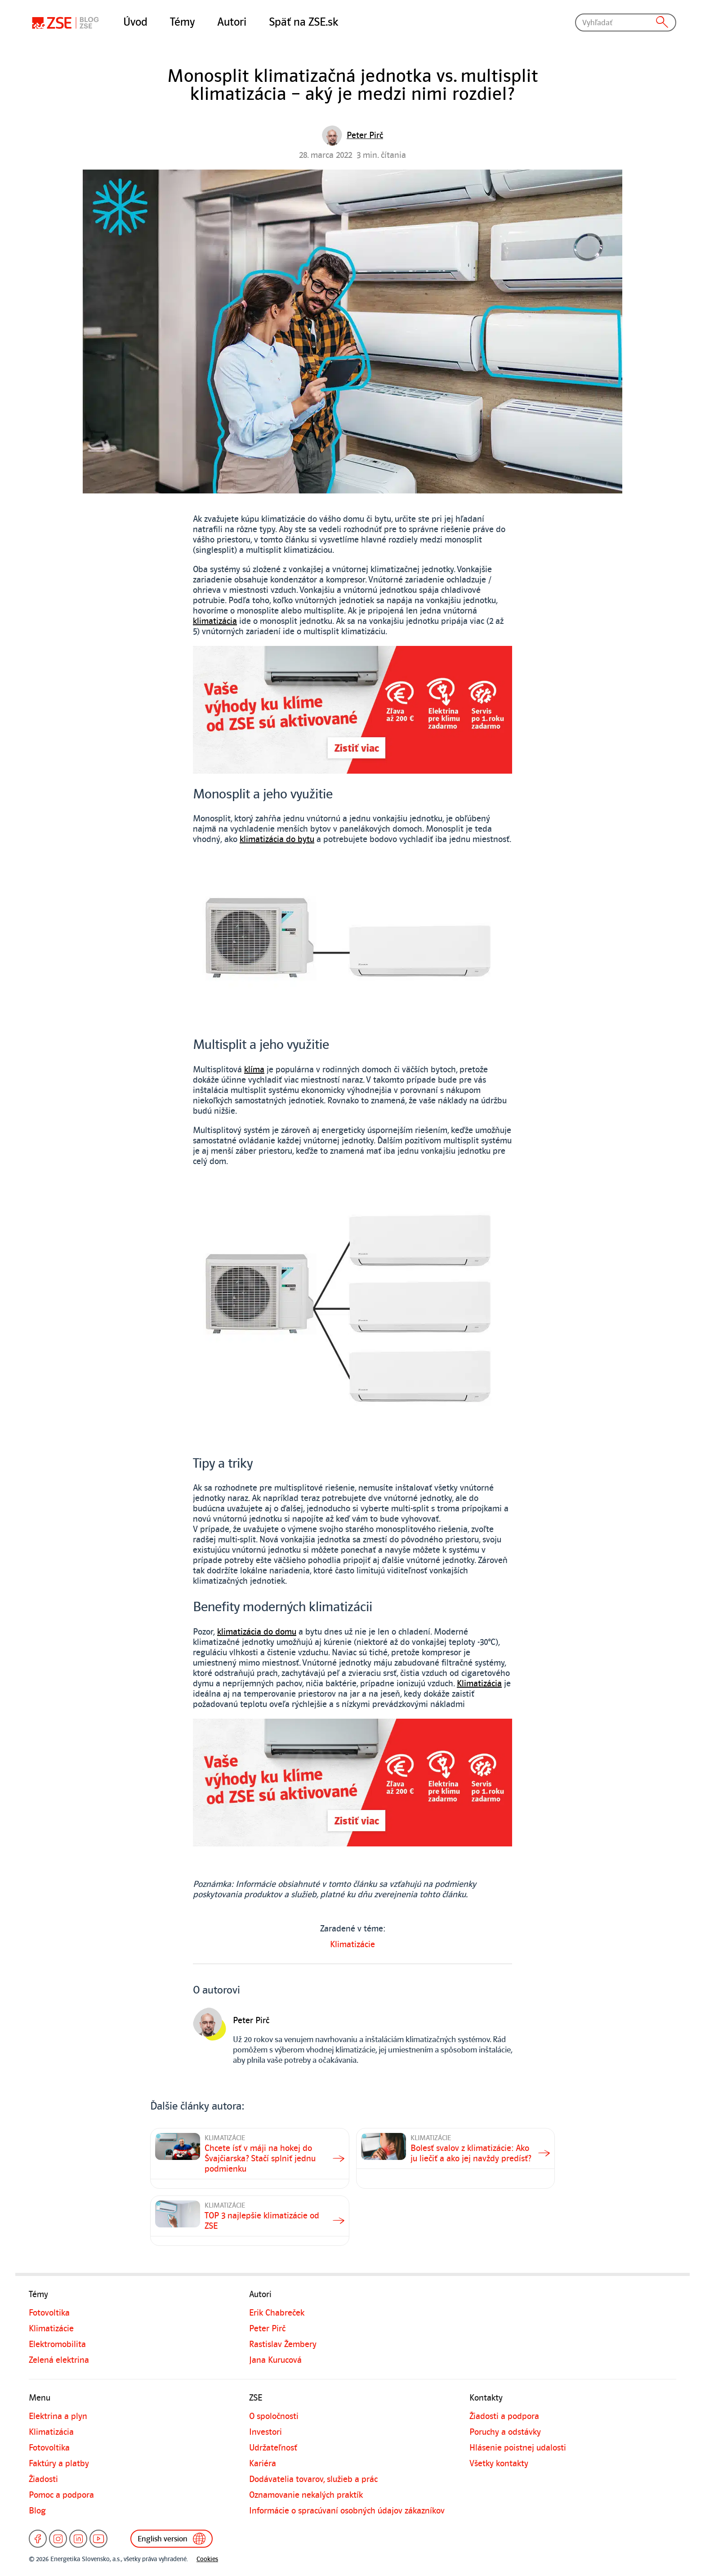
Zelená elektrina (59, 2360)
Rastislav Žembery (283, 2344)
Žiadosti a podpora (504, 2416)
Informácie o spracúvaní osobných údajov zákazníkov (347, 2511)
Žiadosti (43, 2479)
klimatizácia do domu (256, 1632)
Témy (182, 22)
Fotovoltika (49, 2313)
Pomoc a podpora (61, 2495)
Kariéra (262, 2463)
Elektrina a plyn (58, 2416)
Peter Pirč (267, 2329)
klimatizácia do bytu (277, 839)
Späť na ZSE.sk (303, 22)
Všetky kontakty (498, 2463)
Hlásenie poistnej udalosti (517, 2448)
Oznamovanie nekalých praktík (306, 2495)
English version (176, 2539)
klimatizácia (215, 621)
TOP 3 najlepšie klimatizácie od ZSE (262, 2221)
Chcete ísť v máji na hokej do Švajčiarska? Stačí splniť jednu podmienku (260, 2158)
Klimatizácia (479, 1684)
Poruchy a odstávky (505, 2432)
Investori (265, 2432)
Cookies (207, 2559)
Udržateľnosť (273, 2448)
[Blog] (67, 22)
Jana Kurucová (275, 2360)
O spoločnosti (274, 2416)
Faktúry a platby (59, 2463)
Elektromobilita (57, 2344)
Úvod (135, 22)
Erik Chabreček (276, 2313)
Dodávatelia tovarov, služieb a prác (313, 2479)
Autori (231, 22)
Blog (37, 2511)
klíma (254, 1070)
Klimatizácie (352, 1944)
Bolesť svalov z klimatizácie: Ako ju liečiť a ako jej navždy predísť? (471, 2153)
